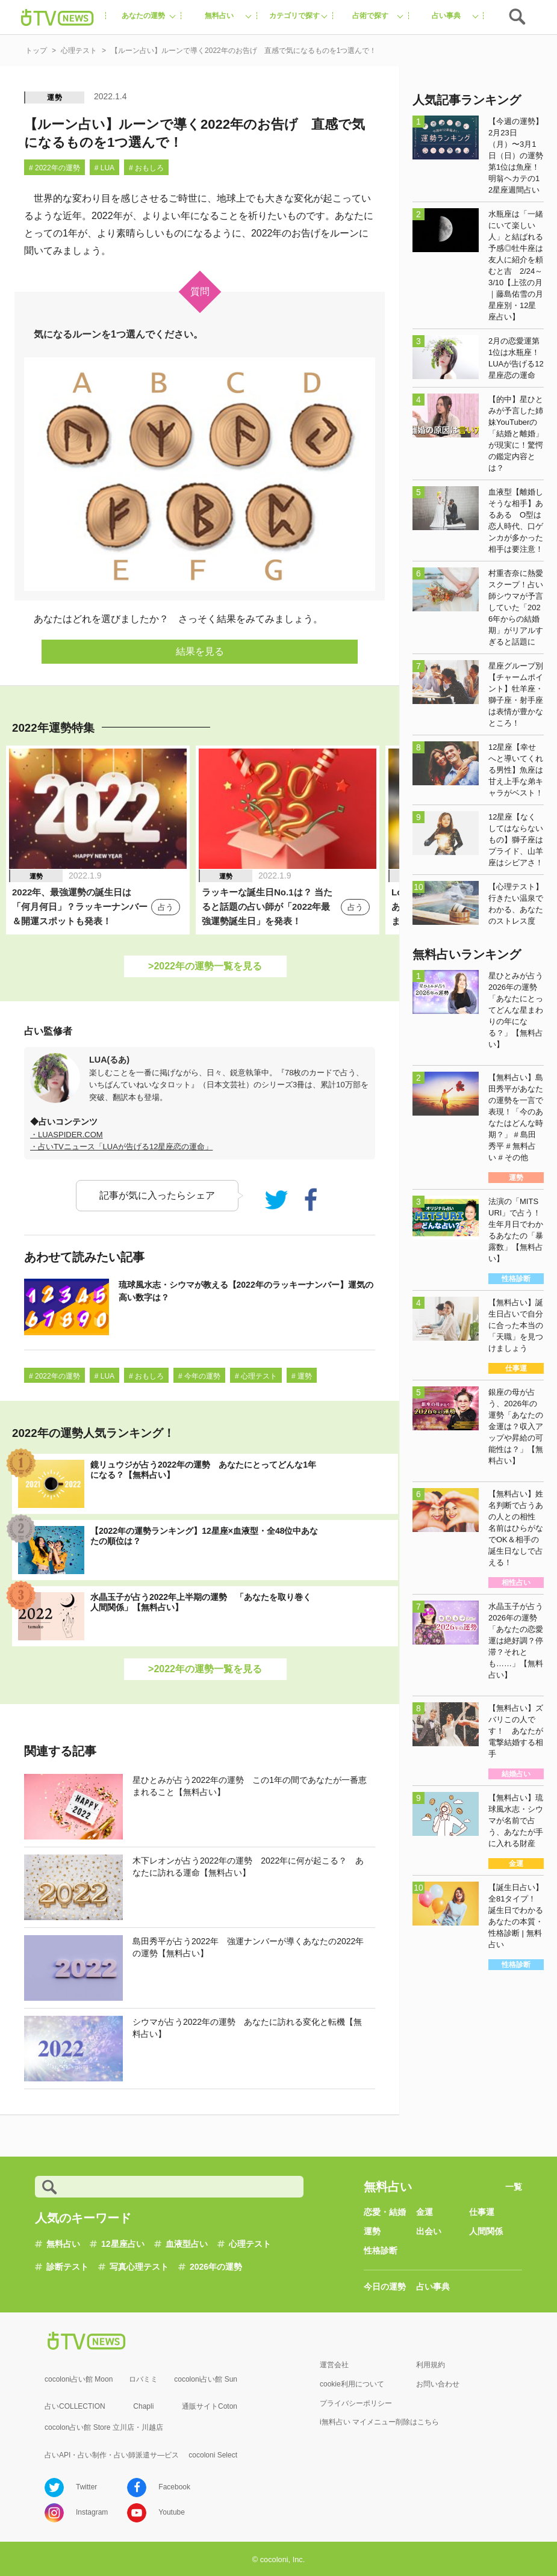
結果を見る (200, 651)
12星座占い (123, 2244)
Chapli (143, 2406)
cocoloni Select (212, 2455)
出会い (428, 2231)
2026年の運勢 (216, 2267)
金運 (424, 2212)
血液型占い (187, 2244)
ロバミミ (143, 2379)
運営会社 (334, 2365)
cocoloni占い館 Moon (79, 2379)
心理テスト (250, 2244)
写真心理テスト (139, 2267)
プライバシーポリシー (356, 2403)
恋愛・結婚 (385, 2212)
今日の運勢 (385, 2286)
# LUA (104, 168)
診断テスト (67, 2267)
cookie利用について (352, 2384)
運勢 (55, 97)
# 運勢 (301, 1376)
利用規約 (430, 2365)
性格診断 (380, 2250)
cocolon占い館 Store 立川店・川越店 (104, 2427)
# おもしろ (146, 168)
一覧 (513, 2186)
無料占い (63, 2244)
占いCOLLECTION (75, 2406)
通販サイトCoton (209, 2406)
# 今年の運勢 (199, 1376)
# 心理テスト (256, 1376)
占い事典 (433, 2286)
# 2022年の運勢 (54, 168)
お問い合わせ (437, 2384)
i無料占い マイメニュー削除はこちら (379, 2422)
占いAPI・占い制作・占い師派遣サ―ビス (112, 2455)
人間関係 (486, 2231)
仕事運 (481, 2212)
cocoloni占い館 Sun (205, 2379)
